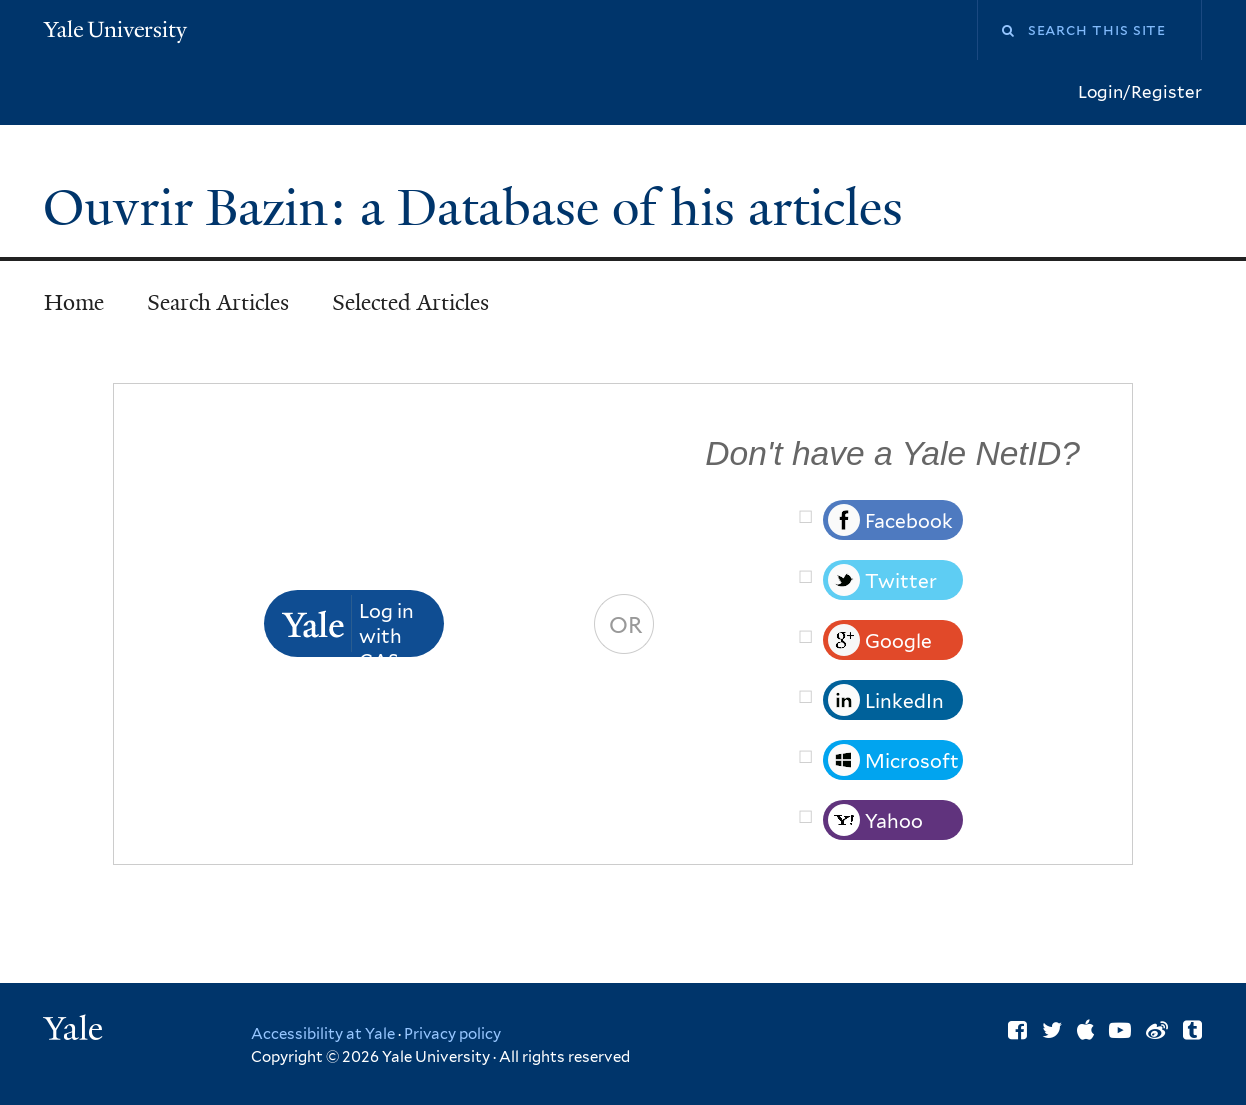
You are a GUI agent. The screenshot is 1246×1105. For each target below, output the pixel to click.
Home (74, 302)
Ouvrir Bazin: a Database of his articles (479, 208)
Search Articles (218, 302)
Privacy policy (452, 1034)
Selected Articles (410, 302)
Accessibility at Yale (323, 1034)
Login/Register (1140, 92)
